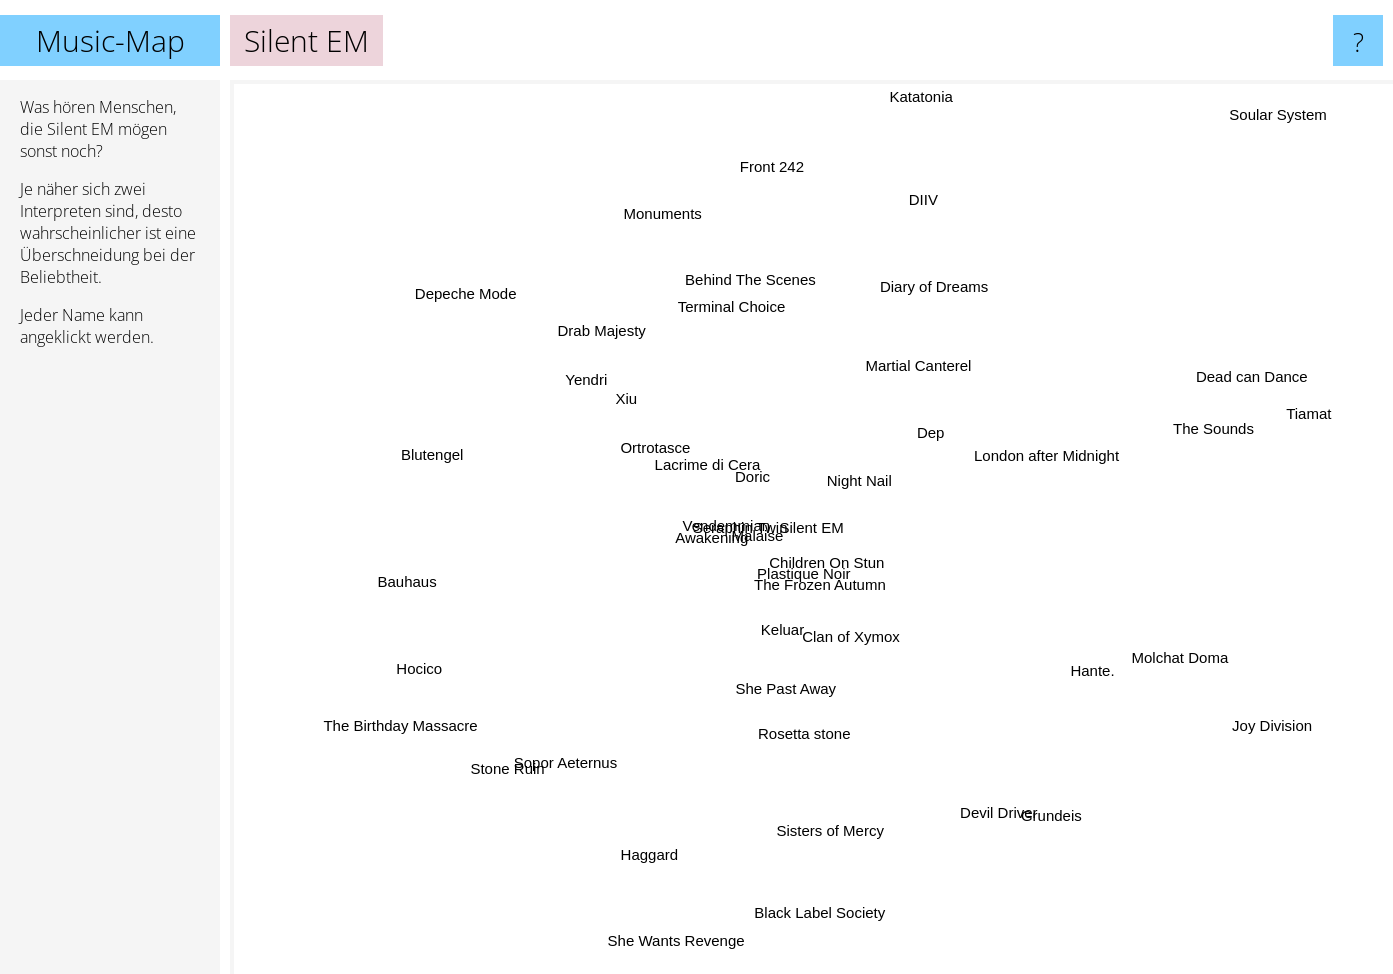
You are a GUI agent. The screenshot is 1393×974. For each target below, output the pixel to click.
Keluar (793, 626)
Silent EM (812, 527)
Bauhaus (378, 565)
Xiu (638, 407)
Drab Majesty (607, 333)
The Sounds (1180, 436)
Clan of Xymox (854, 657)
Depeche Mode (431, 263)
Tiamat (1307, 418)
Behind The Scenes (736, 308)
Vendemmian (715, 511)
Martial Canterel (936, 355)
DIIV (909, 226)
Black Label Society (818, 870)
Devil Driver (978, 781)
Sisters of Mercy (814, 854)
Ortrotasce (654, 458)
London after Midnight (1069, 437)
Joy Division (1307, 729)
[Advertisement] (110, 669)
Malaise (772, 547)
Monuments (679, 247)
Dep (932, 445)
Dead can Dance (1245, 370)
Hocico (430, 673)
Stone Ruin (530, 741)
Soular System (1273, 116)
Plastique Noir (811, 602)
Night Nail (877, 464)
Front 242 (783, 158)
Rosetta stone (802, 722)
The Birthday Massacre (401, 725)
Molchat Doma (1165, 639)
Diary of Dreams (944, 265)
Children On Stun (838, 567)
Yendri (601, 391)
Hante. (1076, 661)
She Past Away (750, 698)
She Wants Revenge (681, 916)
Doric (734, 459)
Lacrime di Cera (712, 440)
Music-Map (110, 40)
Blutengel (439, 458)
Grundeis (1094, 828)
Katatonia (910, 118)
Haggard (652, 834)
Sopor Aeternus (552, 766)
